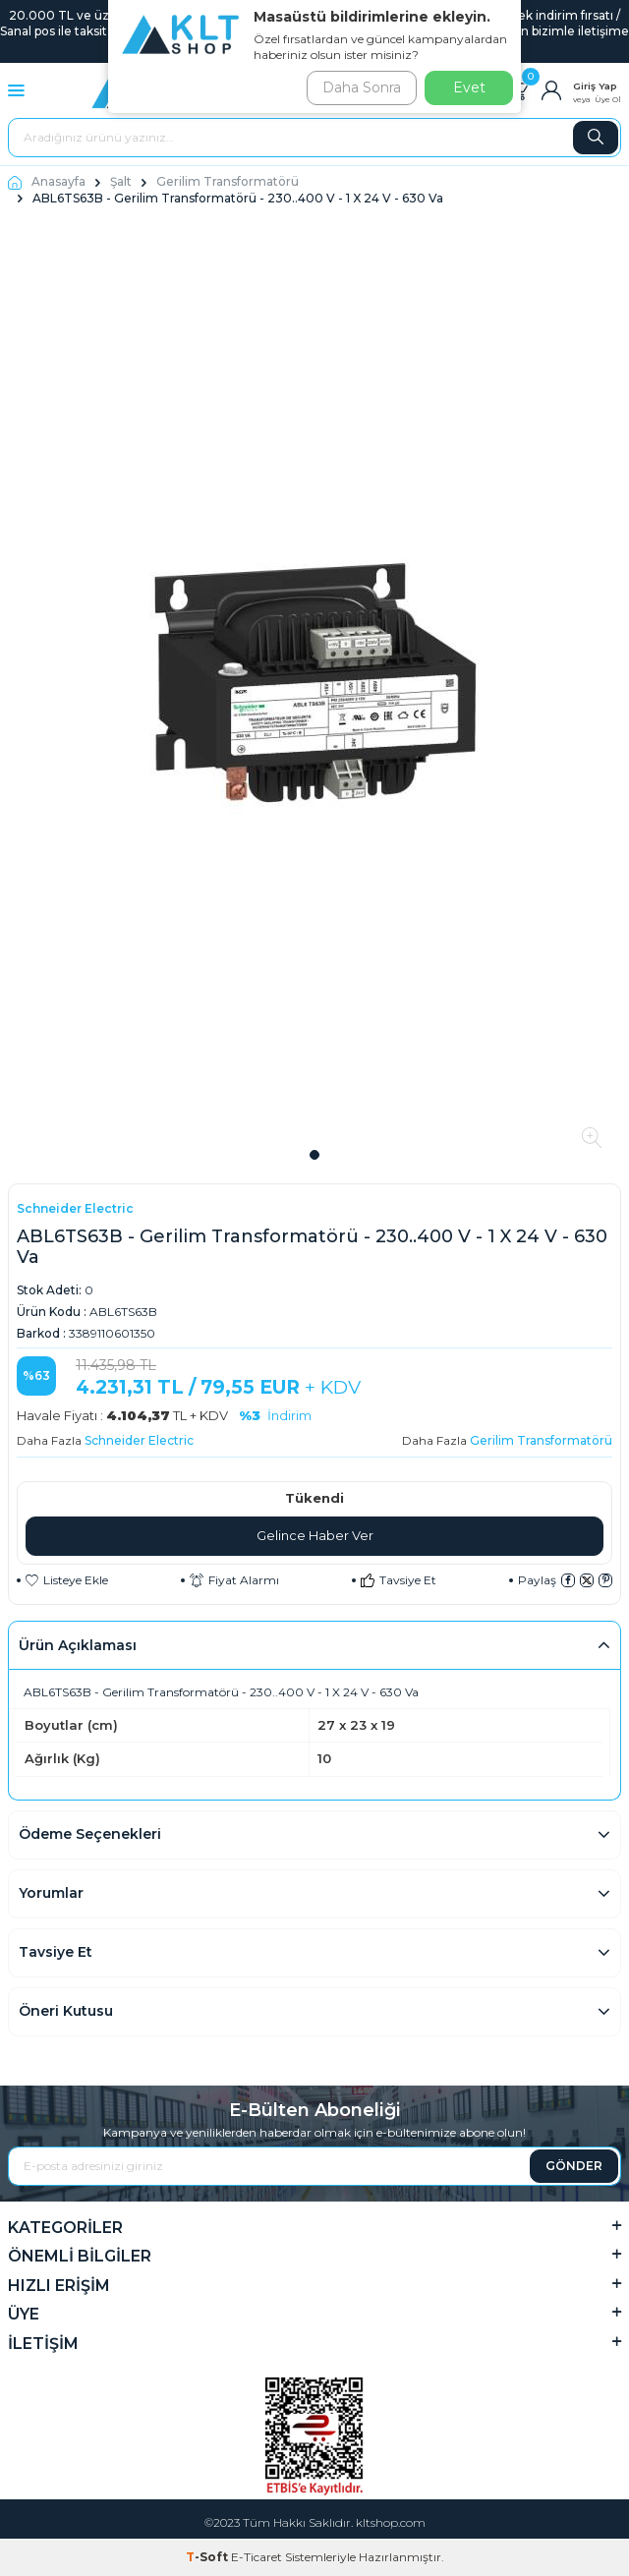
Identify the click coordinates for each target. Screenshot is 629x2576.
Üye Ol (608, 99)
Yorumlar (51, 1893)
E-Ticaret (256, 2556)
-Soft (208, 2556)
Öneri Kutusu (66, 2011)
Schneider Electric (75, 1208)
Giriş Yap (595, 86)
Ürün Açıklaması (78, 1645)
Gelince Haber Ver (315, 1535)
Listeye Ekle (67, 1580)
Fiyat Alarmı (234, 1580)
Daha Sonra (361, 87)
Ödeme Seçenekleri (90, 1834)
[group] (314, 682)
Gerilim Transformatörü (227, 181)
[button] (314, 1155)
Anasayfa (47, 181)
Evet (469, 87)
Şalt (121, 181)
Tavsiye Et (398, 1580)
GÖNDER (573, 2165)
